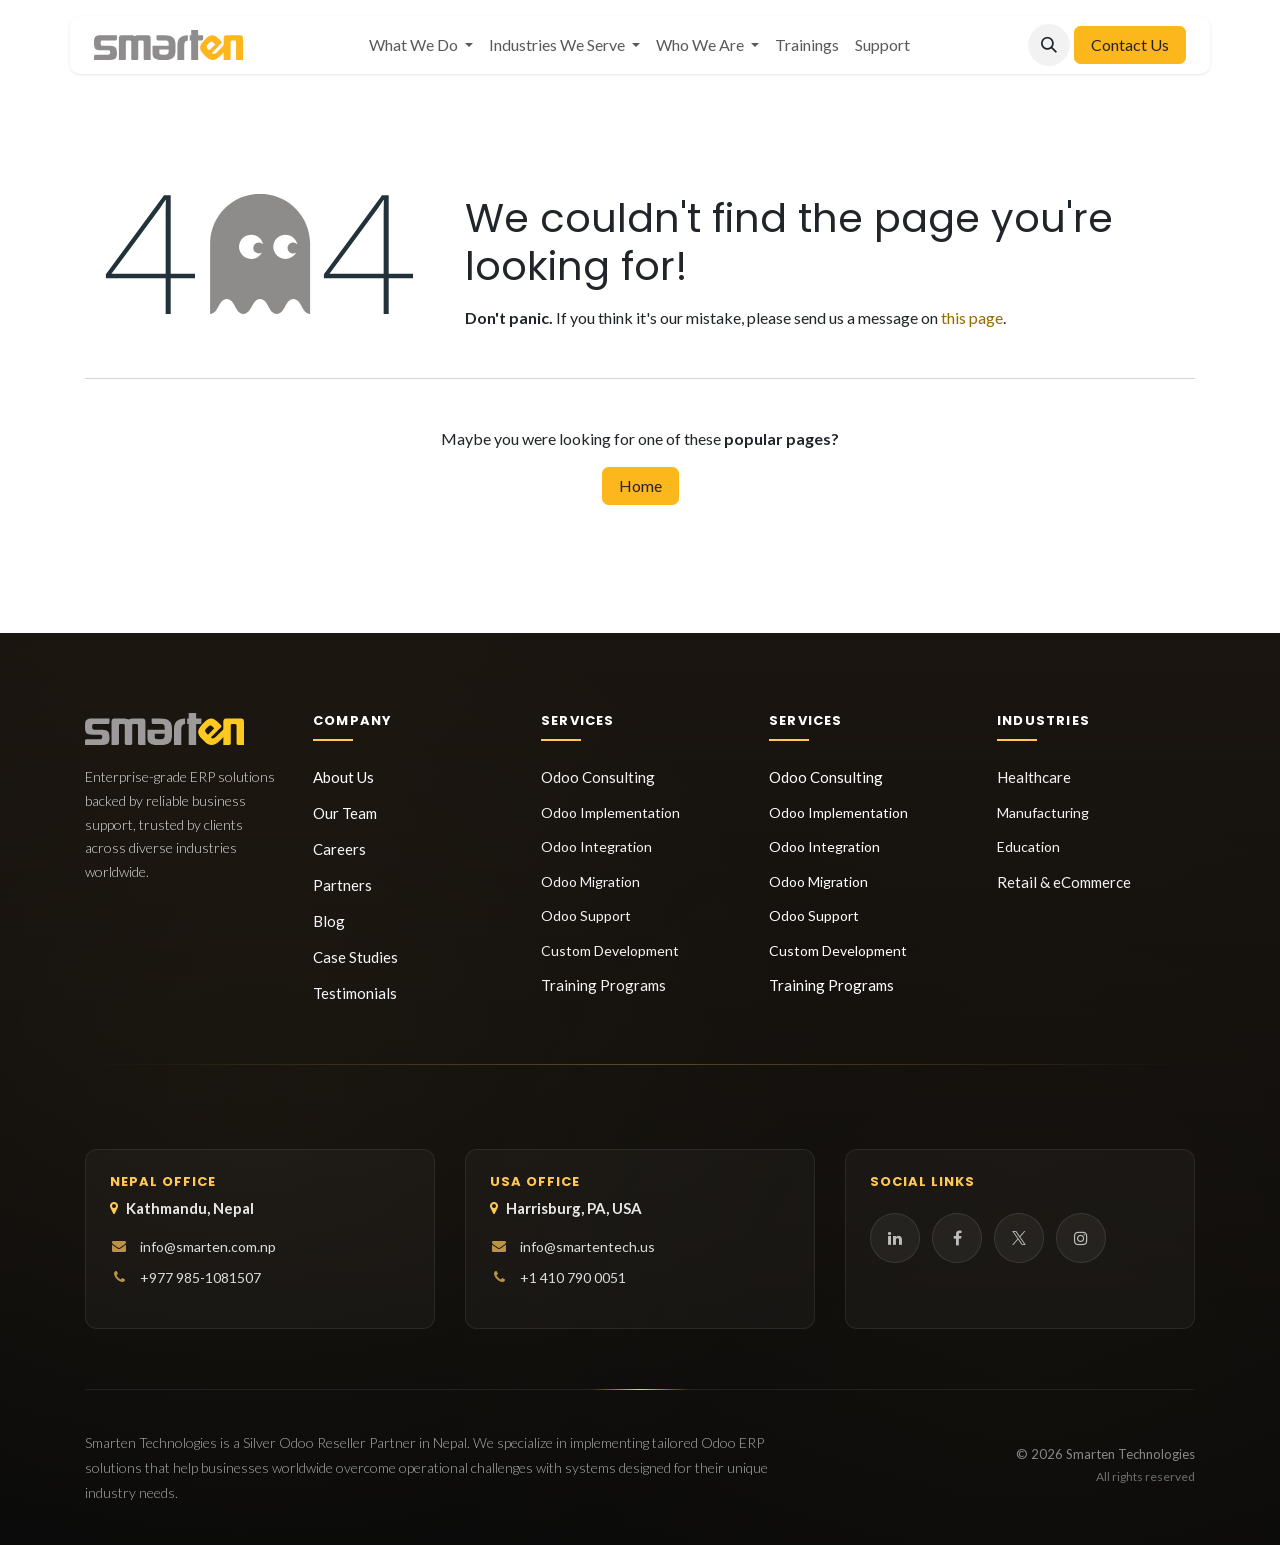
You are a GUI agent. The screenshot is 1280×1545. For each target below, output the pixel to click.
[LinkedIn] (895, 1238)
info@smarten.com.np (208, 1246)
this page (972, 317)
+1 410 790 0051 (573, 1277)
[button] (1049, 45)
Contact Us (1130, 44)
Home (640, 485)
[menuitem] (421, 45)
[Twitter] (1019, 1238)
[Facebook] (957, 1238)
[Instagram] (1081, 1238)
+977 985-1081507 (200, 1277)
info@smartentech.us (587, 1246)
